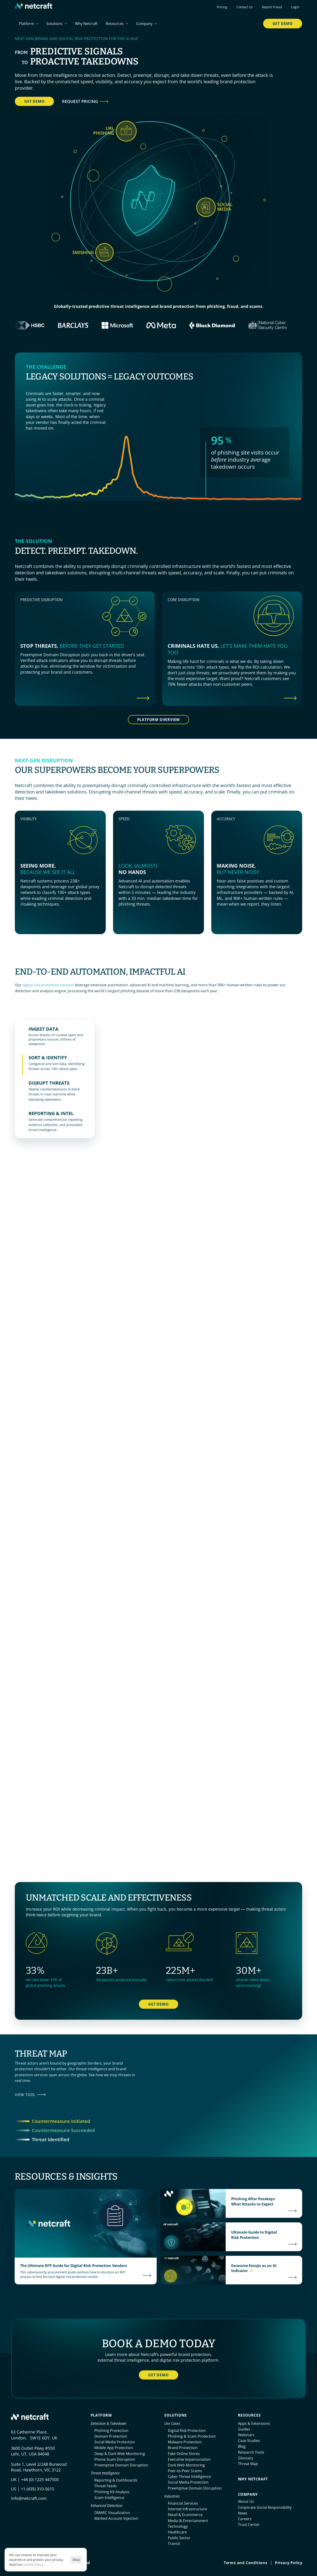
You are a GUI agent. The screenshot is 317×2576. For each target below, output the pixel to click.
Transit (174, 2543)
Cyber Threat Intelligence (189, 2476)
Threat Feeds (105, 2485)
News (242, 2513)
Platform (101, 2415)
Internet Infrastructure (187, 2508)
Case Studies (249, 2440)
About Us (246, 2501)
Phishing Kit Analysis (111, 2491)
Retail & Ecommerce (185, 2514)
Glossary (245, 2457)
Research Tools (251, 2452)
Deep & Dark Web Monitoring (119, 2453)
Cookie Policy (33, 2564)
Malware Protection (185, 2441)
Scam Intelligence (109, 2497)
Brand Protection (183, 2447)
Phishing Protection (111, 2430)
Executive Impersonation (189, 2459)
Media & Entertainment (188, 2520)
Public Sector (179, 2537)
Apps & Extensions (254, 2423)
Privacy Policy (288, 2562)
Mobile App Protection (113, 2447)
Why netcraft (253, 2479)
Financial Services (183, 2503)
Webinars (246, 2434)
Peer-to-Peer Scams (185, 2470)
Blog (242, 2446)
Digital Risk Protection (187, 2430)
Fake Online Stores (184, 2453)
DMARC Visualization (112, 2512)
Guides (244, 2429)
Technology (178, 2526)
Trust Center (249, 2524)
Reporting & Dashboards (115, 2480)
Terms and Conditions (245, 2562)
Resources (249, 2415)
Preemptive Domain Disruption (121, 2465)
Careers (244, 2518)
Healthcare (177, 2532)
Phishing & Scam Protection (192, 2436)
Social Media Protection (114, 2441)
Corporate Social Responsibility (265, 2507)
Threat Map (248, 2463)
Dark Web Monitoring (186, 2465)
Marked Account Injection (116, 2518)
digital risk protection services (48, 984)
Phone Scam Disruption (114, 2459)
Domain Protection (110, 2436)
